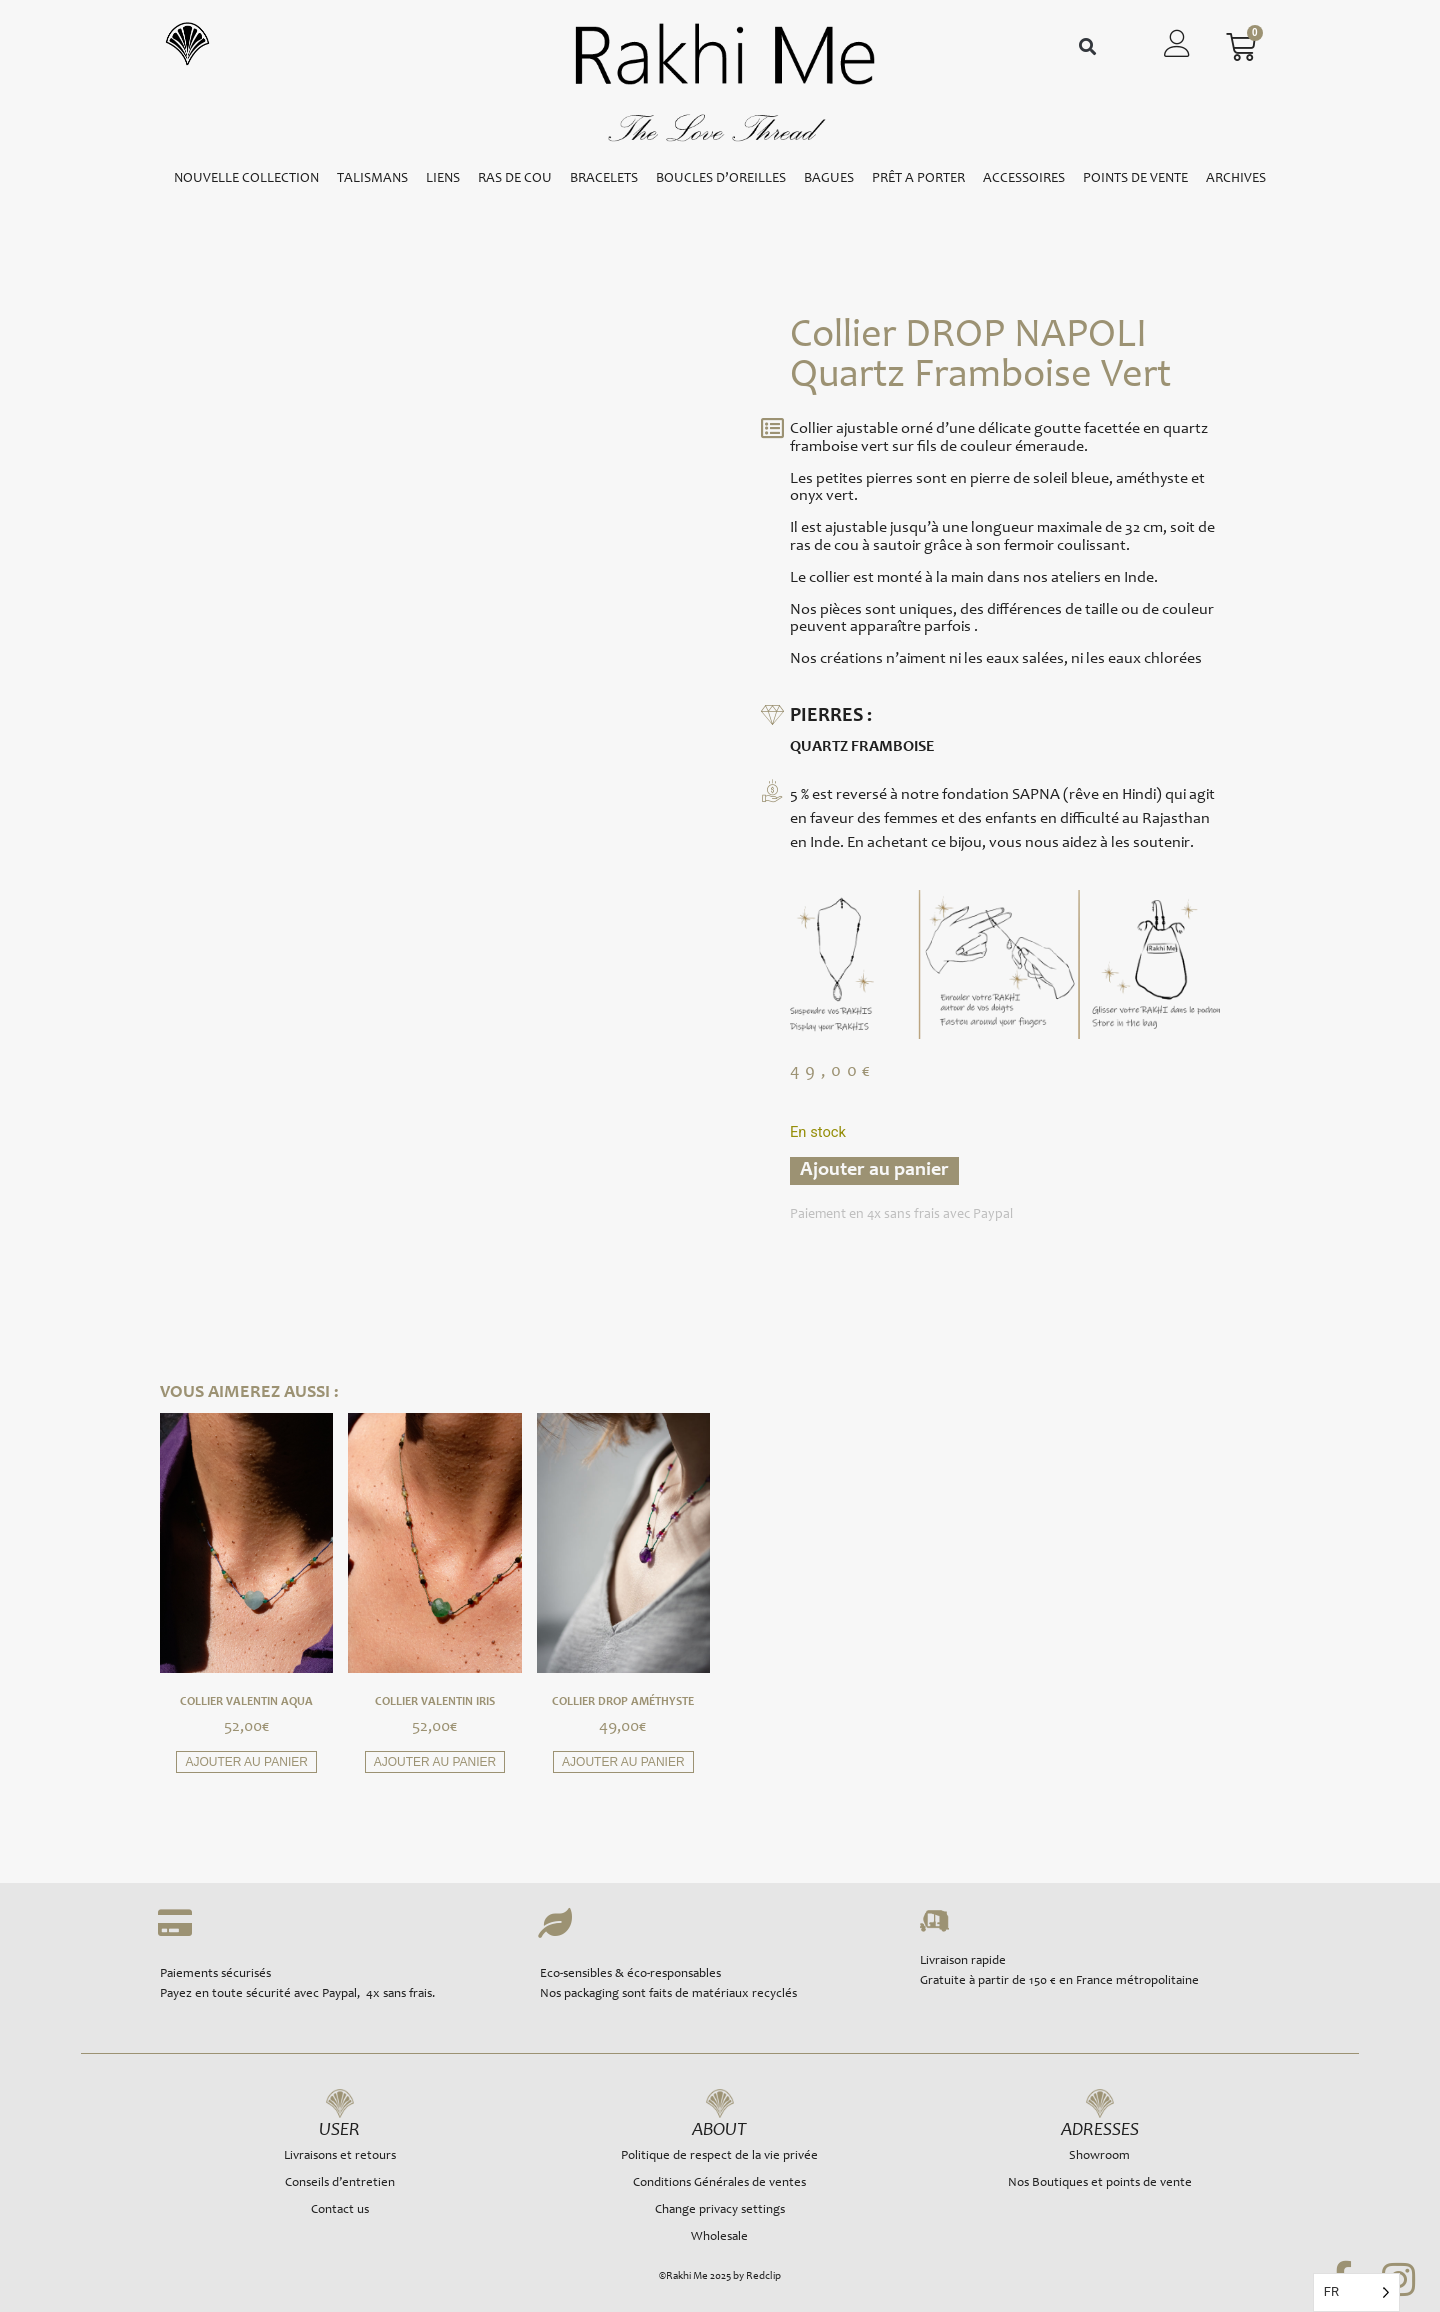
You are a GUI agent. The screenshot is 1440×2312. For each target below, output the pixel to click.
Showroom (1099, 2156)
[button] (1087, 47)
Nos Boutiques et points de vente (1100, 2183)
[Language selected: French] (1356, 2292)
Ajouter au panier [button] (246, 1762)
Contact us (340, 2210)
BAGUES (829, 179)
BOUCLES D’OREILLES (721, 179)
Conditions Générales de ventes (719, 2183)
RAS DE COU (515, 179)
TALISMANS (372, 179)
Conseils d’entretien (340, 2183)
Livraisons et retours (340, 2156)
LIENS (443, 179)
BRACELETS (604, 179)
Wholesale (719, 2237)
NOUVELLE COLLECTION (246, 179)
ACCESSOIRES (1024, 179)
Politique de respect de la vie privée (719, 2156)
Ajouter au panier (874, 1171)
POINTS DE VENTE (1135, 179)
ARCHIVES (1236, 179)
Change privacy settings (720, 2210)
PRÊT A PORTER (918, 179)
